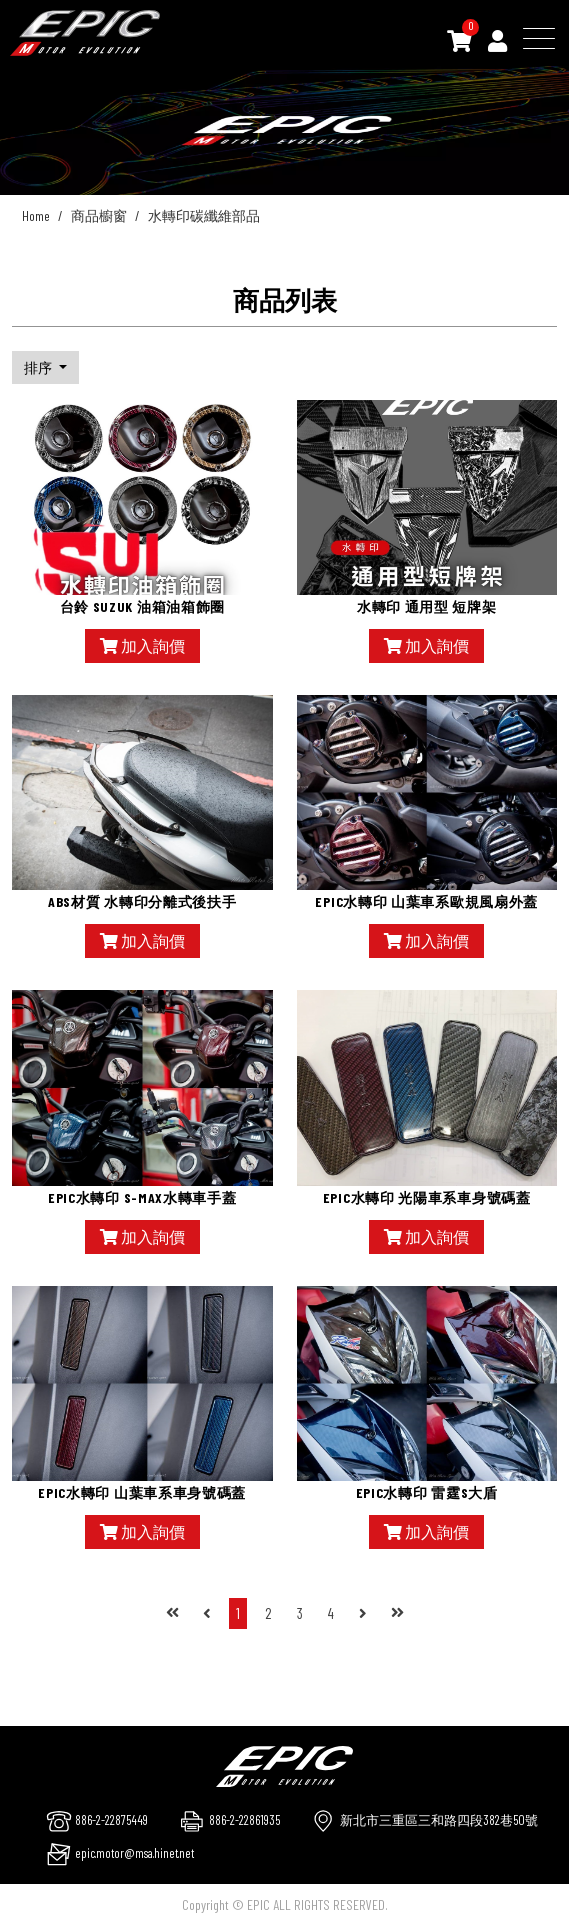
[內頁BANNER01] (284, 130)
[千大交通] (85, 33)
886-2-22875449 (111, 1820)
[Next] (363, 1613)
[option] (284, 130)
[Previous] (207, 1613)
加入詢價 (142, 645)
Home (36, 215)
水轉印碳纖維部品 (204, 215)
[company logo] (284, 1763)
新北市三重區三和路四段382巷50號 (439, 1820)
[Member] (497, 40)
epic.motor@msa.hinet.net (134, 1853)
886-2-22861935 (244, 1820)
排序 (39, 367)
